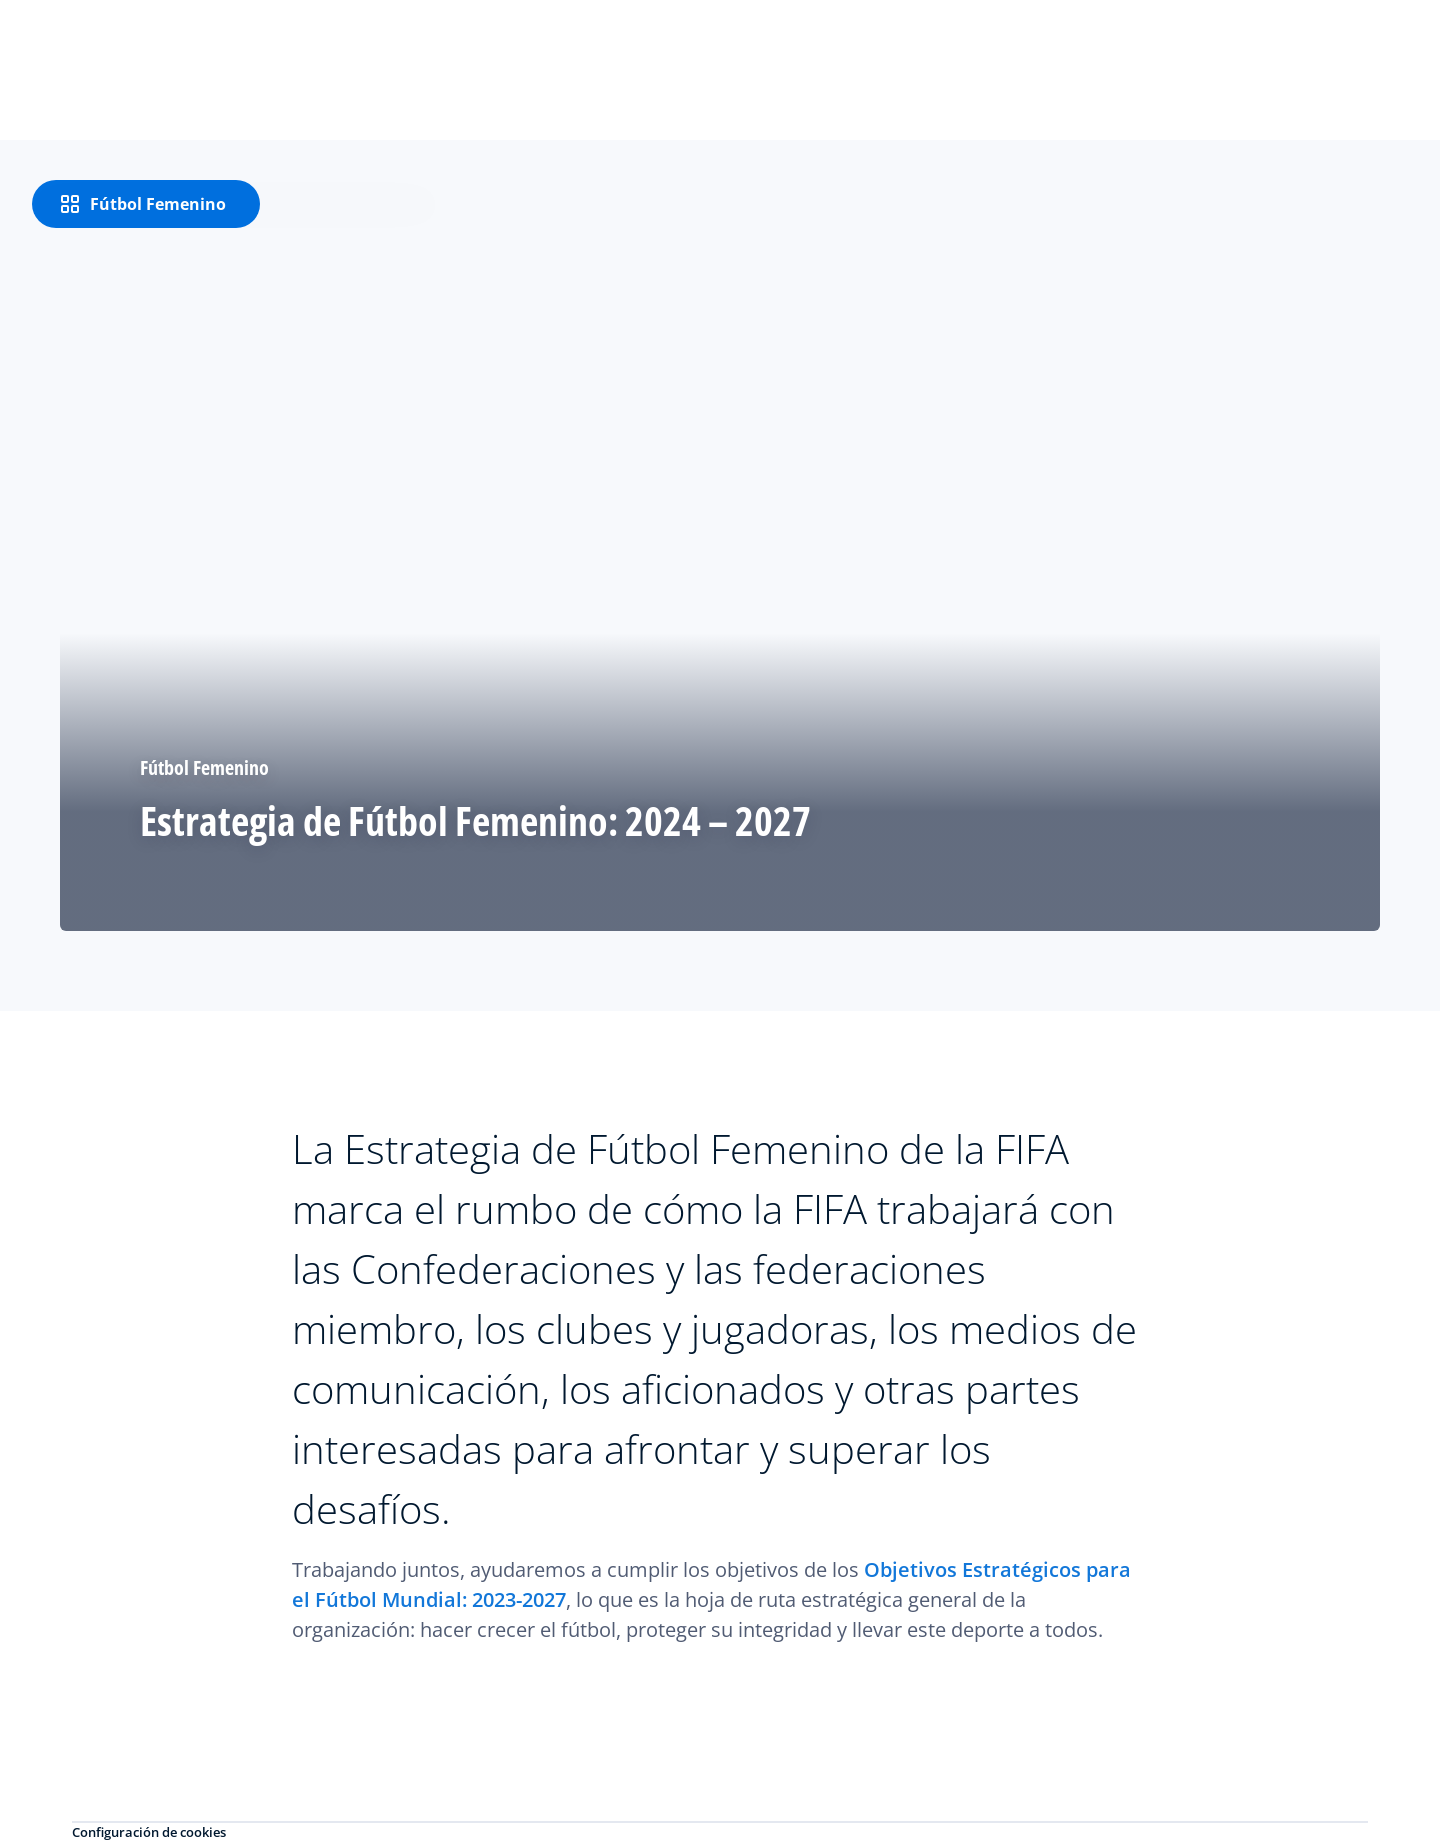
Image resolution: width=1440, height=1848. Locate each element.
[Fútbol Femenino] (146, 204)
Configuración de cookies (149, 1832)
